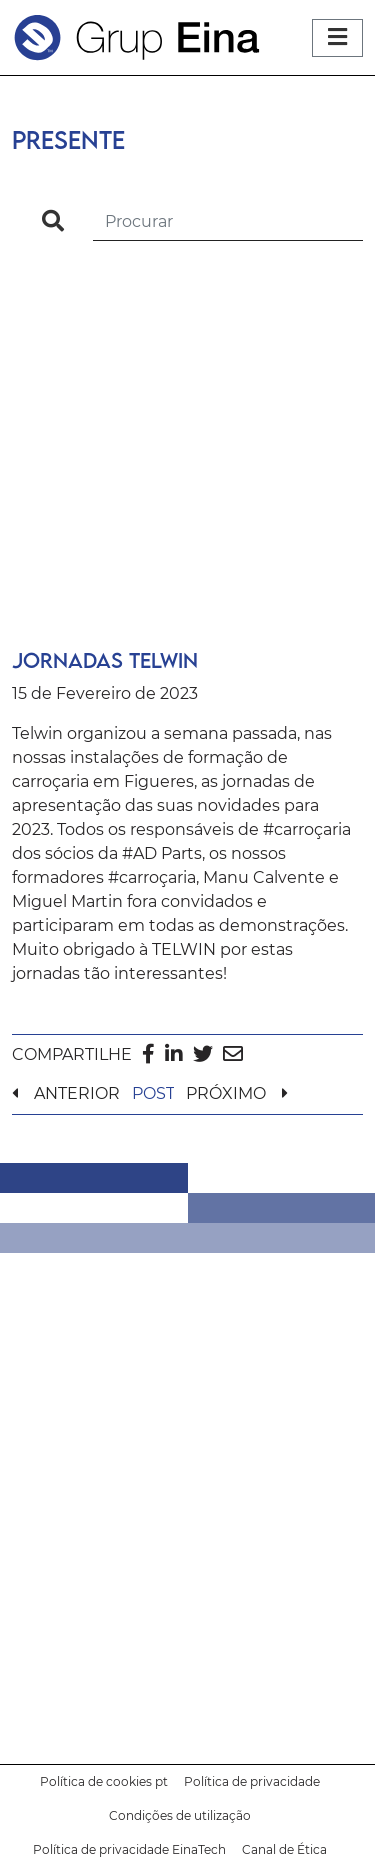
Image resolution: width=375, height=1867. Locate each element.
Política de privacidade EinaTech (129, 1849)
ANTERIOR (77, 1093)
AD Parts (167, 853)
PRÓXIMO (226, 1093)
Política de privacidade (252, 1781)
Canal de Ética (284, 1849)
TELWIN (184, 949)
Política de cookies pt (104, 1781)
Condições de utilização (180, 1815)
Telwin (37, 733)
